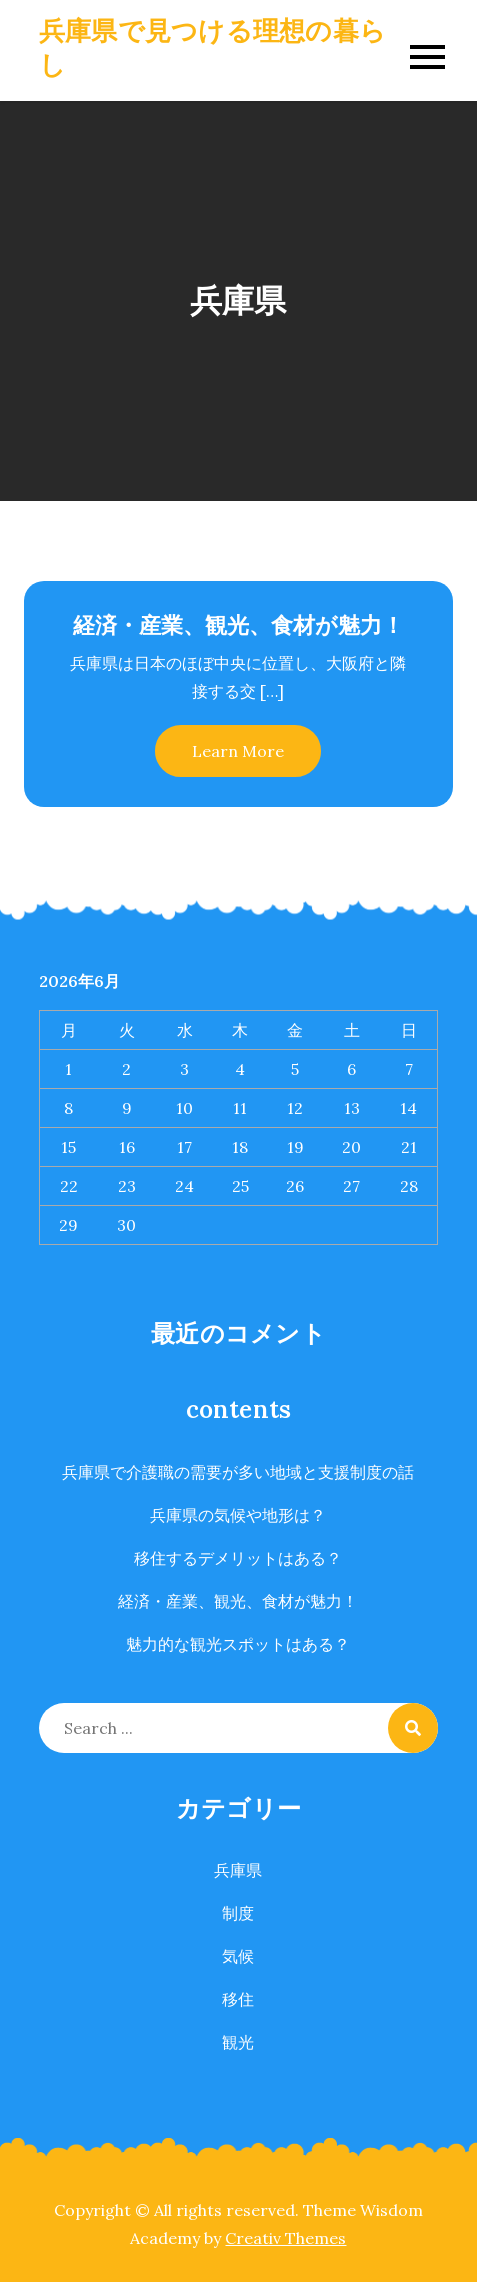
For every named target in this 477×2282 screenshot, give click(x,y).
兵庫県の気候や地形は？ (238, 1515)
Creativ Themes (285, 2238)
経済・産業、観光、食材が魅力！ (238, 625)
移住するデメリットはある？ (238, 1558)
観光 (238, 2042)
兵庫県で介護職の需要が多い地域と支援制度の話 (238, 1472)
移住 (238, 1999)
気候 (238, 1956)
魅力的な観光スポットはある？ (238, 1644)
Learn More (238, 751)
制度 (238, 1913)
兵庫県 (238, 1870)
